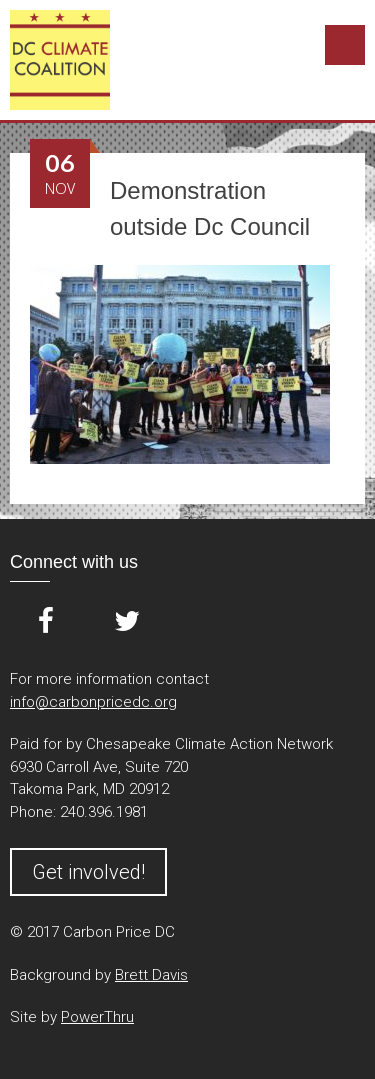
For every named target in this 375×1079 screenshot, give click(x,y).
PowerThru (97, 1017)
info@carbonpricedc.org (93, 702)
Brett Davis (151, 975)
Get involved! (88, 872)
